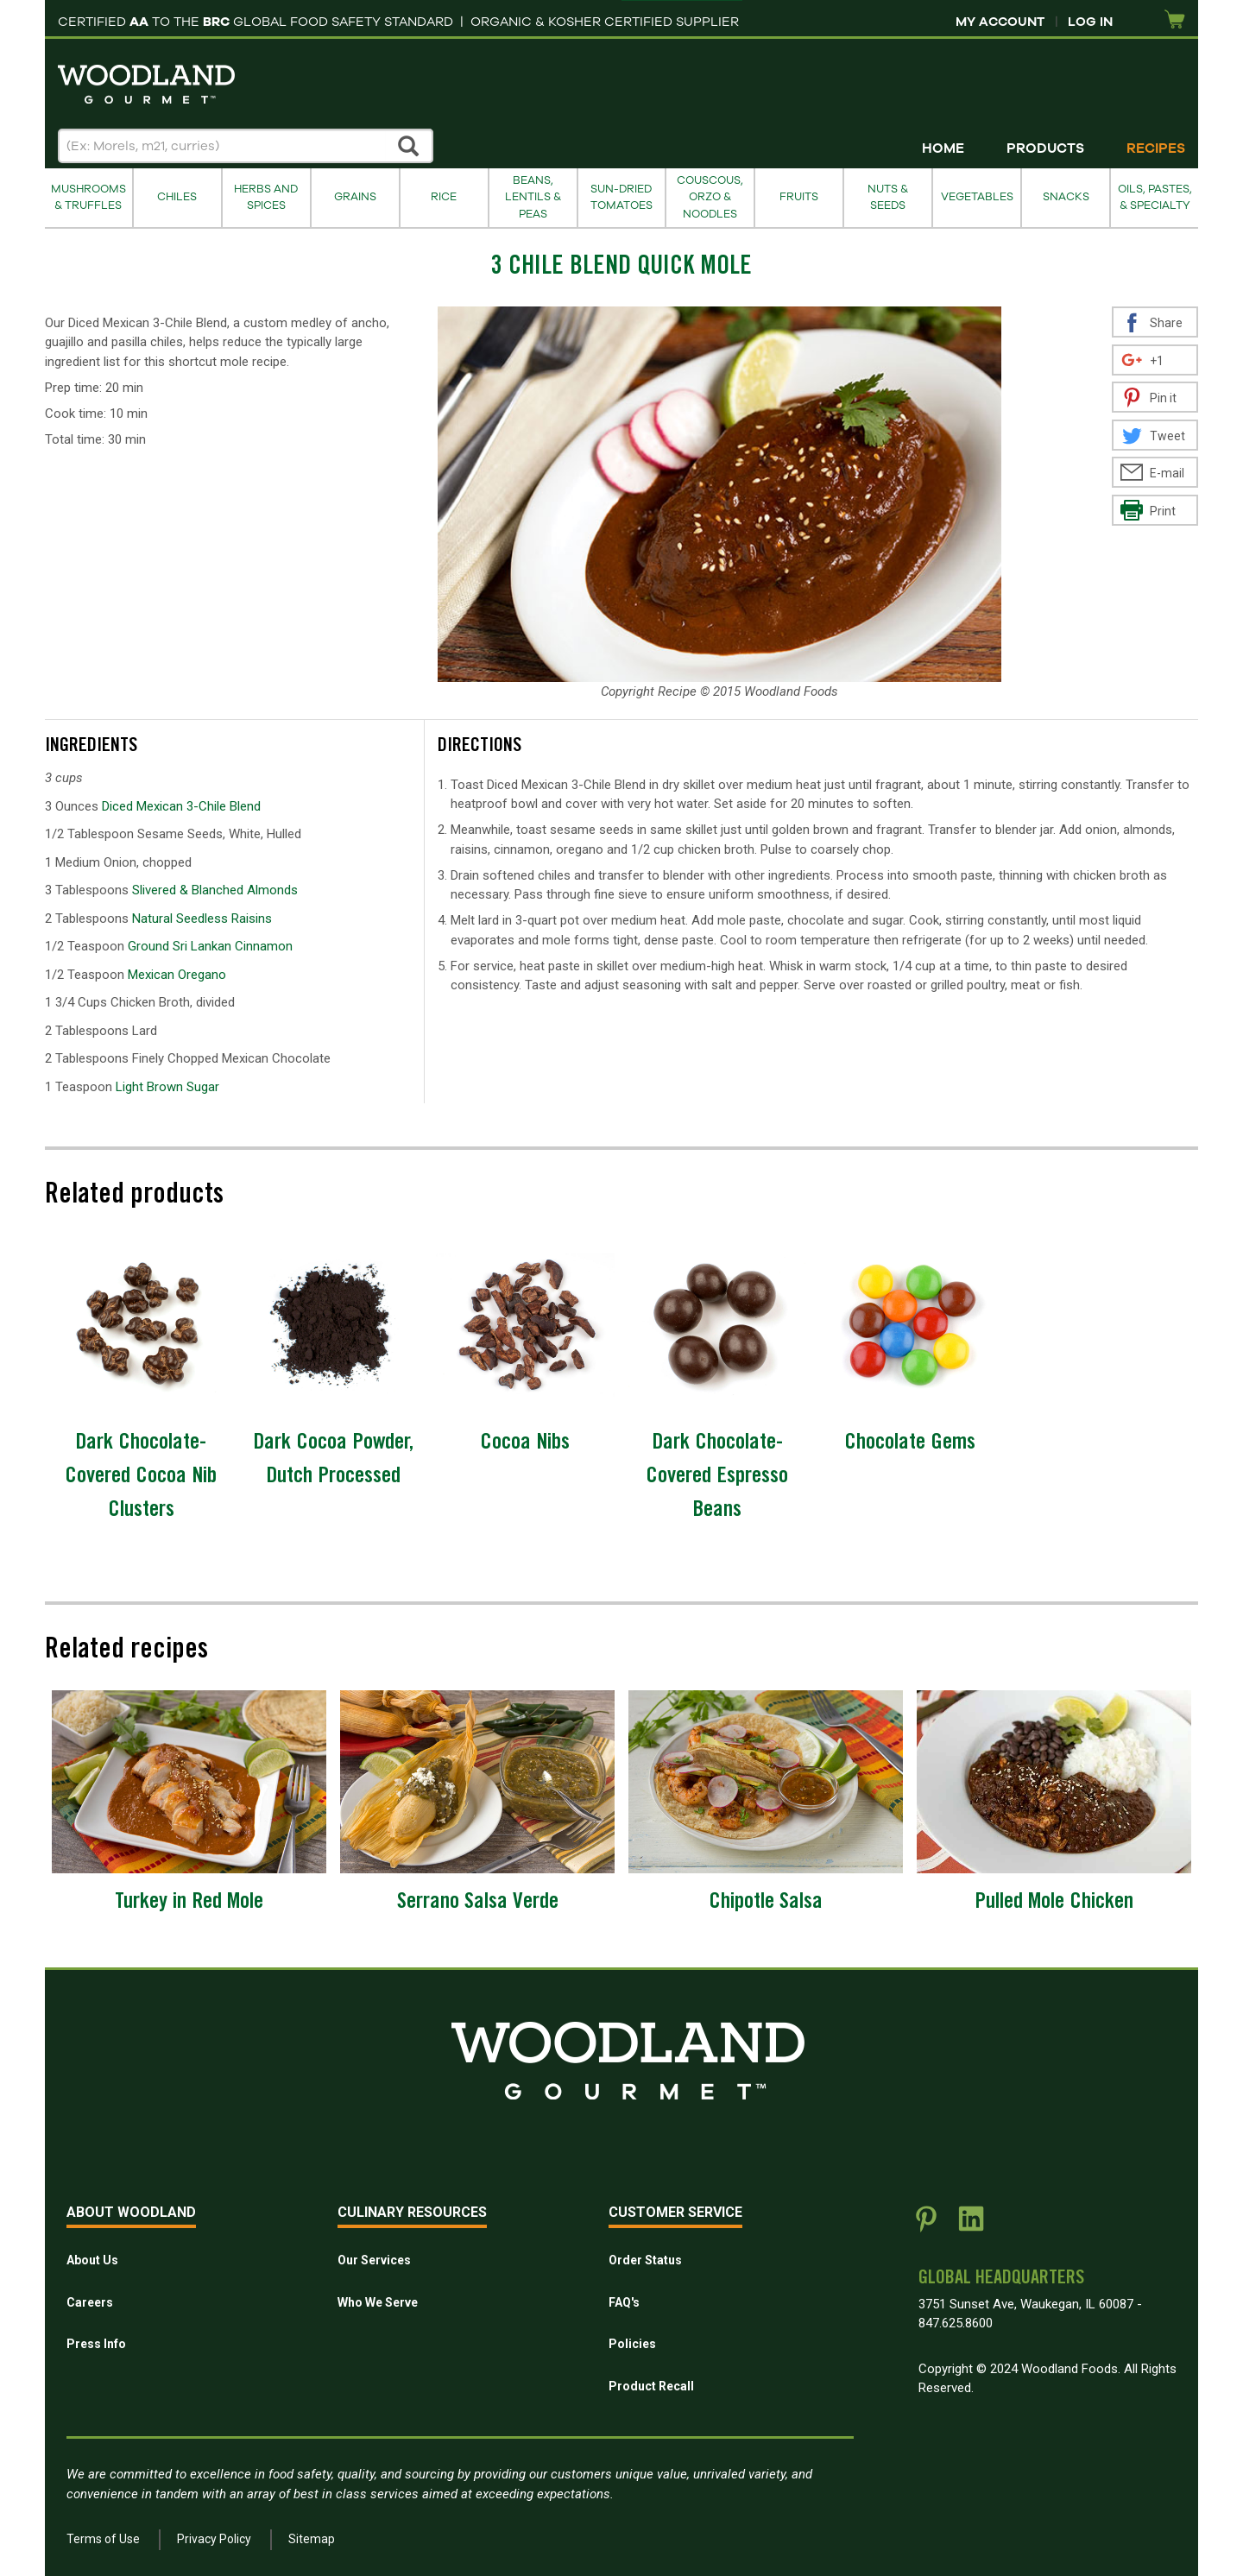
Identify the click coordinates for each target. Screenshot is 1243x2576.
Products (1045, 148)
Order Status (645, 2260)
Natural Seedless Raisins (202, 918)
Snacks (1066, 197)
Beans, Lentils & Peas (533, 197)
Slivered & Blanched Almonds (215, 890)
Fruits (798, 197)
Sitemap (311, 2539)
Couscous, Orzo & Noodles (710, 197)
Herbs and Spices (266, 197)
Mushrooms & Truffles (88, 197)
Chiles (177, 197)
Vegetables (977, 197)
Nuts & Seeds (888, 197)
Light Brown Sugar (167, 1087)
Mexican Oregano (177, 974)
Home (943, 148)
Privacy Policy (214, 2539)
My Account (1000, 21)
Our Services (374, 2260)
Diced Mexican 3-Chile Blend (181, 806)
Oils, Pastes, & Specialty (1155, 197)
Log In (1090, 21)
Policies (632, 2344)
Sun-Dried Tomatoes (621, 197)
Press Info (96, 2344)
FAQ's (624, 2302)
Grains (355, 197)
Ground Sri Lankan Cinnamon (210, 946)
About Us (92, 2260)
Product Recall (651, 2386)
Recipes (1155, 148)
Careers (89, 2302)
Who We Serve (378, 2302)
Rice (444, 197)
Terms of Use (103, 2539)
